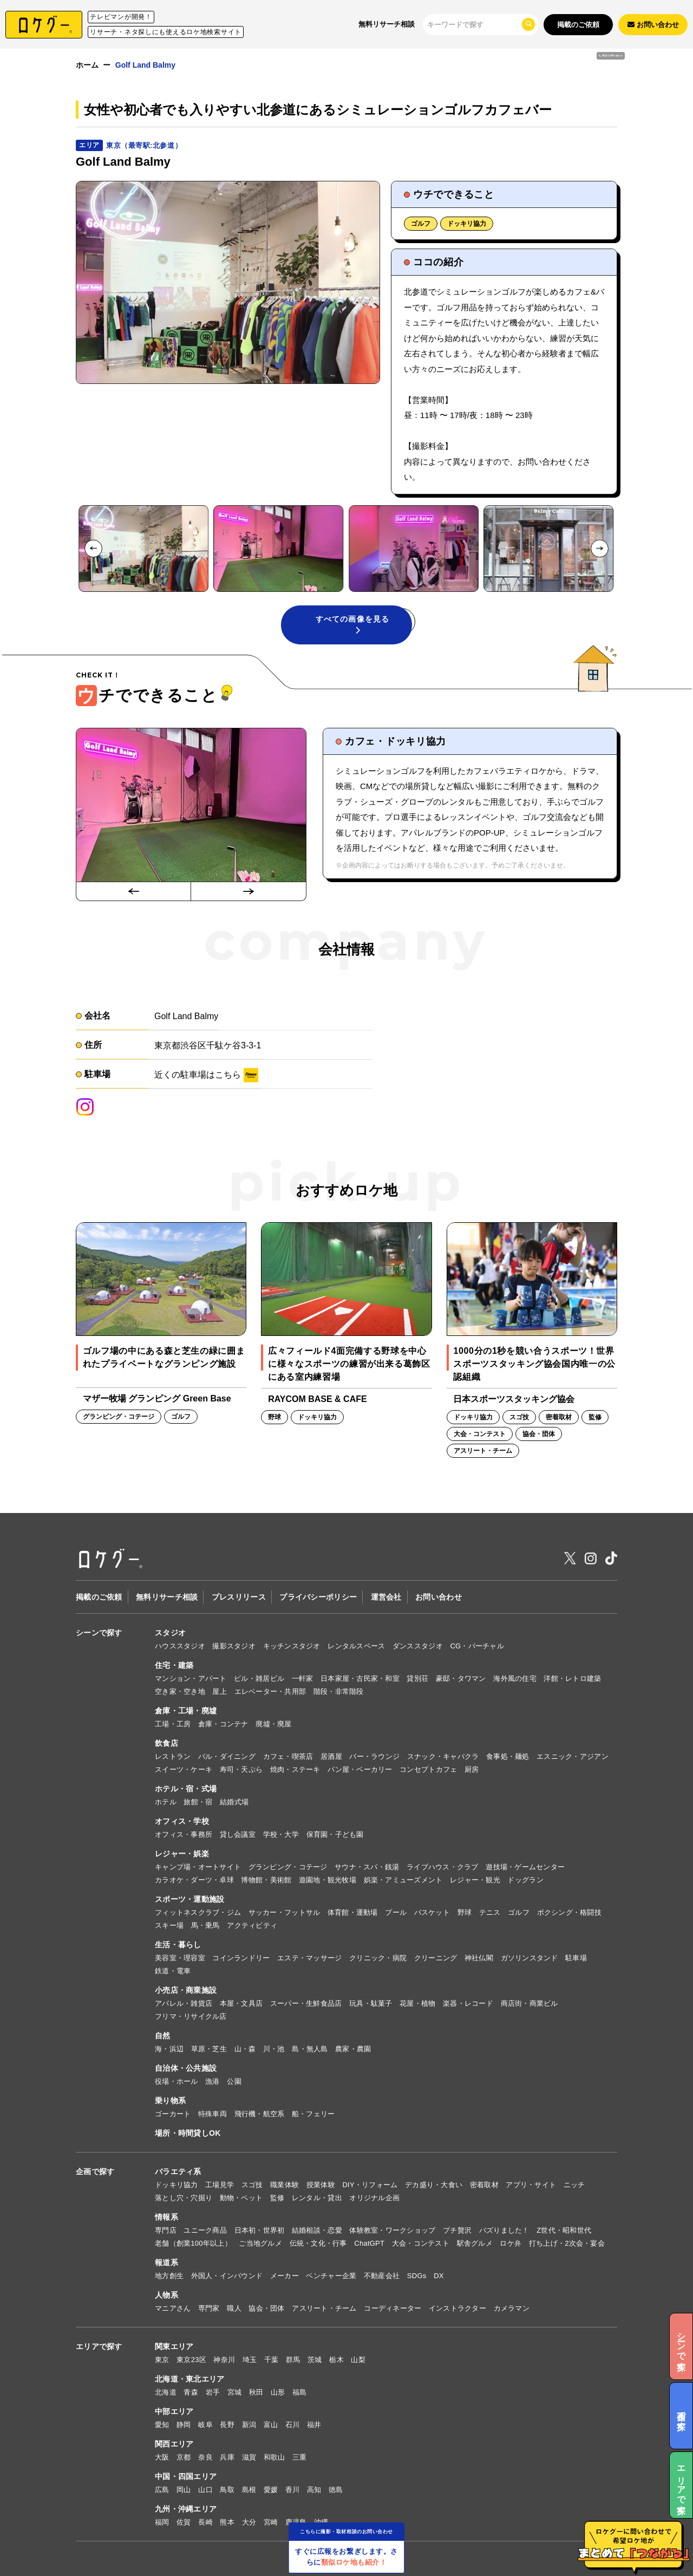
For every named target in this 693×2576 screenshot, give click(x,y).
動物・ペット (241, 2198)
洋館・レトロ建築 (572, 1678)
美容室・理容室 (180, 1958)
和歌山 (274, 2457)
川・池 (274, 2049)
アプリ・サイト (531, 2185)
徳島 (336, 2490)
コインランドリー (241, 1958)
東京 (162, 2360)
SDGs (417, 2276)
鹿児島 (296, 2522)
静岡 (183, 2425)
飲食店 (166, 1743)
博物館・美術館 (266, 1880)
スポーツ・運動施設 (190, 1899)
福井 (314, 2425)
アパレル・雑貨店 (183, 2003)
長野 (227, 2425)
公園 (234, 2081)
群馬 (293, 2360)
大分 (249, 2522)
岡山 (183, 2490)
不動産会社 (382, 2276)
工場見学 (219, 2185)
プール (396, 1912)
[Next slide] (600, 548)
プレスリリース (239, 1597)
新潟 (249, 2425)
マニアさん (173, 2308)
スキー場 (169, 1925)
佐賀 (183, 2522)
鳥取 (227, 2490)
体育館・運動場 (353, 1912)
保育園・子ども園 (335, 1834)
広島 (162, 2490)
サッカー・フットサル (285, 1912)
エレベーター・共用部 (270, 1691)
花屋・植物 (417, 2003)
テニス (490, 1912)
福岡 (162, 2522)
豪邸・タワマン (461, 1678)
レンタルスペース (356, 1646)
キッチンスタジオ (292, 1646)
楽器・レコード (468, 2003)
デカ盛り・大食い (433, 2185)
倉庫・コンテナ (223, 1724)
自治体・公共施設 (186, 2068)
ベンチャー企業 (331, 2276)
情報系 (166, 2217)
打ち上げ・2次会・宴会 (567, 2243)
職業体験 (284, 2185)
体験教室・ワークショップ (392, 2230)
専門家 (209, 2308)
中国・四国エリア (186, 2476)
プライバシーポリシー (318, 1597)
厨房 (472, 1769)
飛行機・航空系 (259, 2114)
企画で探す (95, 2171)
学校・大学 (281, 1834)
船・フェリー (313, 2114)
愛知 (162, 2425)
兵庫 (227, 2457)
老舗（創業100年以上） (193, 2243)
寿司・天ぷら (241, 1769)
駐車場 (576, 1958)
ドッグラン (525, 1880)
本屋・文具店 (241, 2003)
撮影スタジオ (234, 1646)
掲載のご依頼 (578, 25)
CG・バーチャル (477, 1646)
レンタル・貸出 (317, 2198)
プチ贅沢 (457, 2230)
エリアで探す (99, 2346)
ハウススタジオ (180, 1646)
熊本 (227, 2522)
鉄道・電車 (173, 1971)
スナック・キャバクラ (443, 1756)
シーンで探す (99, 1632)
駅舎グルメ (475, 2243)
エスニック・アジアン (573, 1756)
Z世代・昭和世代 (564, 2230)
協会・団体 (266, 2308)
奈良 (205, 2457)
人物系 (166, 2295)
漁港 (212, 2081)
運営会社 (386, 1597)
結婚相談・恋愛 (317, 2230)
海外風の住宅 (515, 1678)
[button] (143, 548)
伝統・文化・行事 (318, 2243)
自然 (163, 2035)
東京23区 (191, 2360)
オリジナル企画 (374, 2198)
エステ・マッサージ (309, 1958)
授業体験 (320, 2185)
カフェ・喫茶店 (288, 1756)
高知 (314, 2490)
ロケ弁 (510, 2243)
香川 (292, 2490)
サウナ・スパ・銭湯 (367, 1867)
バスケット (432, 1912)
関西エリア (174, 2444)
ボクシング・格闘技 (569, 1912)
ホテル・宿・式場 (186, 1788)
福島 (299, 2392)
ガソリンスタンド (529, 1958)
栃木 (336, 2360)
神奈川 (224, 2360)
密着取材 (484, 2185)
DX (439, 2276)
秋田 (256, 2392)
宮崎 (271, 2522)
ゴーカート (173, 2114)
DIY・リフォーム (369, 2185)
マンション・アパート (191, 1678)
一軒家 (302, 1678)
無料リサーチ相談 (386, 24)
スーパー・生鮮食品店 (306, 2003)
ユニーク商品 (205, 2230)
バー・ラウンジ (374, 1756)
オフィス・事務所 (183, 1834)
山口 (205, 2490)
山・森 (245, 2049)
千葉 (271, 2360)
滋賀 (249, 2457)
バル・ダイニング (227, 1756)
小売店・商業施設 (186, 1990)
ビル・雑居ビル (259, 1678)
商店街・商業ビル (529, 2003)
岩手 (213, 2392)
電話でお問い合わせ (571, 72)
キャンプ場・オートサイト (198, 1867)
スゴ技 (252, 2185)
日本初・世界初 (259, 2230)
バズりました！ (504, 2230)
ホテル (165, 1802)
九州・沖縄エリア (186, 2509)
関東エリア (174, 2346)
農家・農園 (353, 2049)
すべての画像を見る (352, 624)
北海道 (165, 2392)
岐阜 (205, 2425)
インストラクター (457, 2308)
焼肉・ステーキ (295, 1769)
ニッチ (574, 2185)
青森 (191, 2392)
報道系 (166, 2262)
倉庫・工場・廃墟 (186, 1710)
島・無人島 (310, 2049)
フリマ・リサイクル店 (191, 2016)
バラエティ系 (178, 2171)
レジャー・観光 (475, 1880)
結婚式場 (234, 1802)
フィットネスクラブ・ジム (198, 1912)
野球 (464, 1912)
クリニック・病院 (378, 1958)
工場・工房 (173, 1724)
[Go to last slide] (93, 548)
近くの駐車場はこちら (207, 1075)
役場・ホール (176, 2081)
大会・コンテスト (420, 2243)
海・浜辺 (169, 2049)
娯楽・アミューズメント (403, 1880)
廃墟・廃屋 (273, 1724)
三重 (299, 2457)
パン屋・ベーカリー (360, 1769)
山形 (278, 2392)
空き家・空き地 (180, 1691)
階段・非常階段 (338, 1691)
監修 (277, 2198)
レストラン (173, 1756)
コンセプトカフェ (428, 1769)
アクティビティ (252, 1925)
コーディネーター (392, 2308)
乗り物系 (170, 2100)
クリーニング (435, 1958)
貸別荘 (417, 1678)
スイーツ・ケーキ (183, 1769)
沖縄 (321, 2522)
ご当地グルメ (260, 2243)
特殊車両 (212, 2114)
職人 (234, 2308)
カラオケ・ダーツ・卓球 (194, 1880)
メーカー (284, 2276)
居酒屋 (331, 1756)
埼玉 (250, 2360)
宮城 (234, 2392)
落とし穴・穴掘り (183, 2198)
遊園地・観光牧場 (327, 1880)
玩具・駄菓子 (371, 2003)
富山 (271, 2425)
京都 (183, 2457)
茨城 (315, 2360)
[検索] (474, 24)
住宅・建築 (174, 1665)
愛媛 (271, 2490)
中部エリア (174, 2411)
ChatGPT (369, 2243)
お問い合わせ (438, 1597)
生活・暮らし (178, 1944)
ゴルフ (420, 223)
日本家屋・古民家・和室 (360, 1678)
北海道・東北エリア (190, 2379)
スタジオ (170, 1632)
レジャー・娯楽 (182, 1853)
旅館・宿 (198, 1802)
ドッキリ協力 (466, 223)
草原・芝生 (209, 2049)
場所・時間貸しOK (188, 2133)
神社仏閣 (479, 1958)
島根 (249, 2490)
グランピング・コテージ (288, 1867)
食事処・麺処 (507, 1756)
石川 (292, 2425)
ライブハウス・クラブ (443, 1867)
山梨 (358, 2360)
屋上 (219, 1691)
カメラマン (511, 2308)
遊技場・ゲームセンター (525, 1867)
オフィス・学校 (182, 1821)
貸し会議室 (238, 1834)
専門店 (165, 2230)
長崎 (205, 2522)
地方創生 (169, 2276)
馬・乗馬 (205, 1925)
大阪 (162, 2457)
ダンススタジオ (418, 1646)
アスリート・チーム (324, 2308)
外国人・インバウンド (227, 2276)
